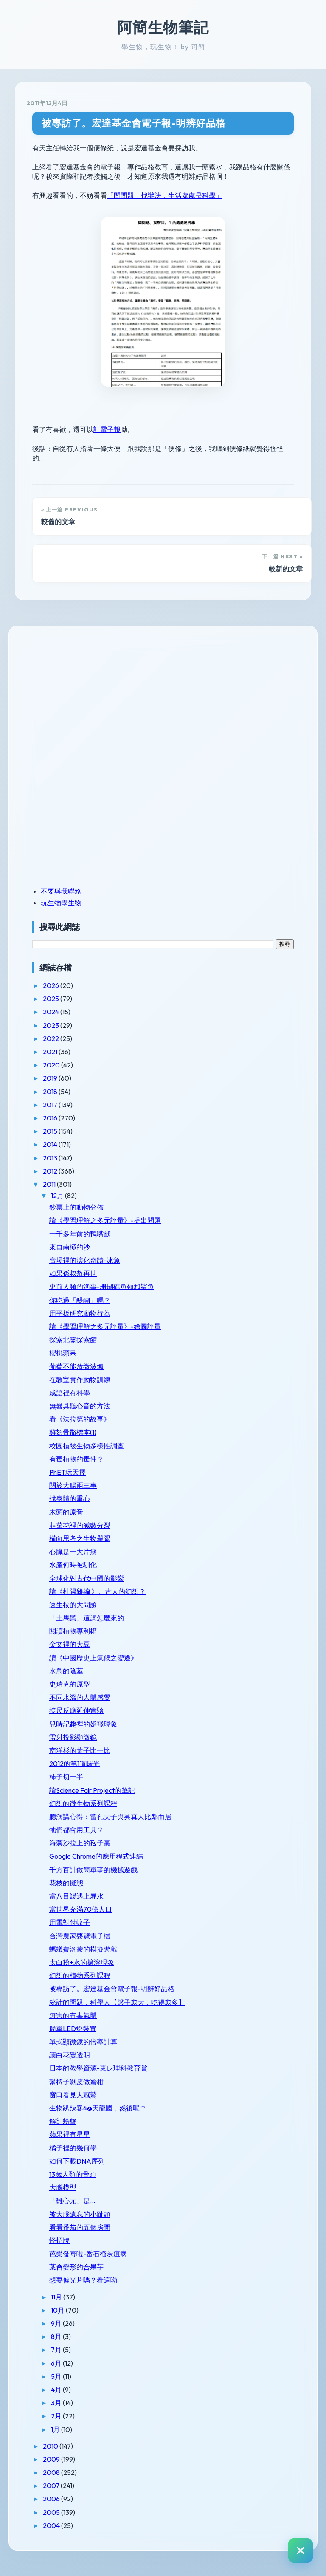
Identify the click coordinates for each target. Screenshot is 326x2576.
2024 (51, 1011)
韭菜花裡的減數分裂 (79, 1525)
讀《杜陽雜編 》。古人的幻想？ (97, 1591)
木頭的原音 (66, 1512)
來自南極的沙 (69, 1247)
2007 (52, 2485)
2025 (51, 998)
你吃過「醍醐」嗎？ (79, 1300)
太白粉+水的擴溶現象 (81, 1962)
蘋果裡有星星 (69, 2134)
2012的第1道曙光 (74, 1763)
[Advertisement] (85, 696)
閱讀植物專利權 (73, 1631)
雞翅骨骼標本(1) (72, 1432)
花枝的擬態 (66, 1883)
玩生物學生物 (61, 902)
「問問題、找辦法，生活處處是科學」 (164, 195)
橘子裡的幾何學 (73, 2148)
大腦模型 (62, 2187)
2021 (51, 1051)
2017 (51, 1104)
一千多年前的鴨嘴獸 (79, 1234)
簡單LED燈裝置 (72, 2028)
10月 (58, 2310)
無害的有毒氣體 (73, 2015)
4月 (57, 2389)
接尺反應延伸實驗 (76, 1710)
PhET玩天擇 (67, 1472)
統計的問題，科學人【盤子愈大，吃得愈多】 (117, 2002)
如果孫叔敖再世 (73, 1273)
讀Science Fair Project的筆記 (92, 1790)
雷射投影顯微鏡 (73, 1737)
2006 (52, 2498)
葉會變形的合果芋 (76, 2267)
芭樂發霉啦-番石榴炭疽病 (88, 2253)
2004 (52, 2525)
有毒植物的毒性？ (76, 1459)
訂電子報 (107, 429)
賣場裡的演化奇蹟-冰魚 (84, 1260)
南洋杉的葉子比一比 (79, 1750)
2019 (51, 1078)
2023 (51, 1025)
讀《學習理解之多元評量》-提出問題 (105, 1220)
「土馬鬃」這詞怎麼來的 (86, 1618)
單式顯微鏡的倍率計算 (83, 2041)
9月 (57, 2323)
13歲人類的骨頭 (72, 2174)
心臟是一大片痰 (73, 1551)
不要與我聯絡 (61, 891)
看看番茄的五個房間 (79, 2227)
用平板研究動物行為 (79, 1313)
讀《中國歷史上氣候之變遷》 (93, 1657)
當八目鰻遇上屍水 (76, 1896)
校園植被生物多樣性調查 (86, 1446)
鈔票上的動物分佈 (76, 1207)
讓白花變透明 (69, 2055)
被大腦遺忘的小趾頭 (79, 2214)
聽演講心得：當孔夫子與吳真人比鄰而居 (110, 1816)
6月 (57, 2363)
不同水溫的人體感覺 (79, 1697)
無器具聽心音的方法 (79, 1406)
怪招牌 (59, 2240)
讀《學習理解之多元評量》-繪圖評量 (105, 1326)
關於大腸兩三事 (73, 1485)
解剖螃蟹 (62, 2121)
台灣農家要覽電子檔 (79, 1936)
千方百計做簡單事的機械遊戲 (93, 1869)
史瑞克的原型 (69, 1684)
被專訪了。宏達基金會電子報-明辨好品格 (134, 123)
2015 (51, 1131)
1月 (56, 2429)
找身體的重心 (69, 1498)
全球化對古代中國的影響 (86, 1578)
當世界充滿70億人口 (80, 1909)
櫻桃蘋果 (62, 1353)
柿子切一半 (66, 1776)
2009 (52, 2459)
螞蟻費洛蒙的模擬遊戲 (83, 1949)
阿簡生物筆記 (163, 27)
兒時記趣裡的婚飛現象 (83, 1724)
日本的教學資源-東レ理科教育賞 (98, 2068)
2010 (51, 2446)
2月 (57, 2416)
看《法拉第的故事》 (79, 1419)
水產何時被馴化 (73, 1564)
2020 (52, 1065)
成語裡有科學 (69, 1392)
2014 (51, 1144)
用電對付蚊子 (69, 1922)
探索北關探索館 (73, 1339)
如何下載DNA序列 (77, 2161)
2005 (52, 2512)
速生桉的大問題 (73, 1604)
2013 (51, 1158)
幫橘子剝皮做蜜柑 (76, 2081)
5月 (57, 2376)
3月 (57, 2402)
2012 (51, 1171)
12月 (58, 1195)
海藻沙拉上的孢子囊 (79, 1843)
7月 (57, 2349)
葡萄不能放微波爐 (76, 1366)
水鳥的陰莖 (66, 1671)
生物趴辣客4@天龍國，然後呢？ (97, 2108)
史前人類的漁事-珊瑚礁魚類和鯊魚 (101, 1286)
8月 (57, 2336)
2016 (51, 1118)
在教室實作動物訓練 (79, 1379)
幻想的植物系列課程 (79, 1975)
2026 (51, 985)
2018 (51, 1091)
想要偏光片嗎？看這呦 (83, 2280)
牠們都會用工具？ (76, 1829)
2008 (52, 2472)
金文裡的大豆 (69, 1644)
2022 (51, 1038)
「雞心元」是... (72, 2200)
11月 (57, 2297)
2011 (50, 1184)
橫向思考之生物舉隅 (79, 1538)
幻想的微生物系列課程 (83, 1803)
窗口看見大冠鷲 (73, 2095)
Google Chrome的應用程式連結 (96, 1856)
